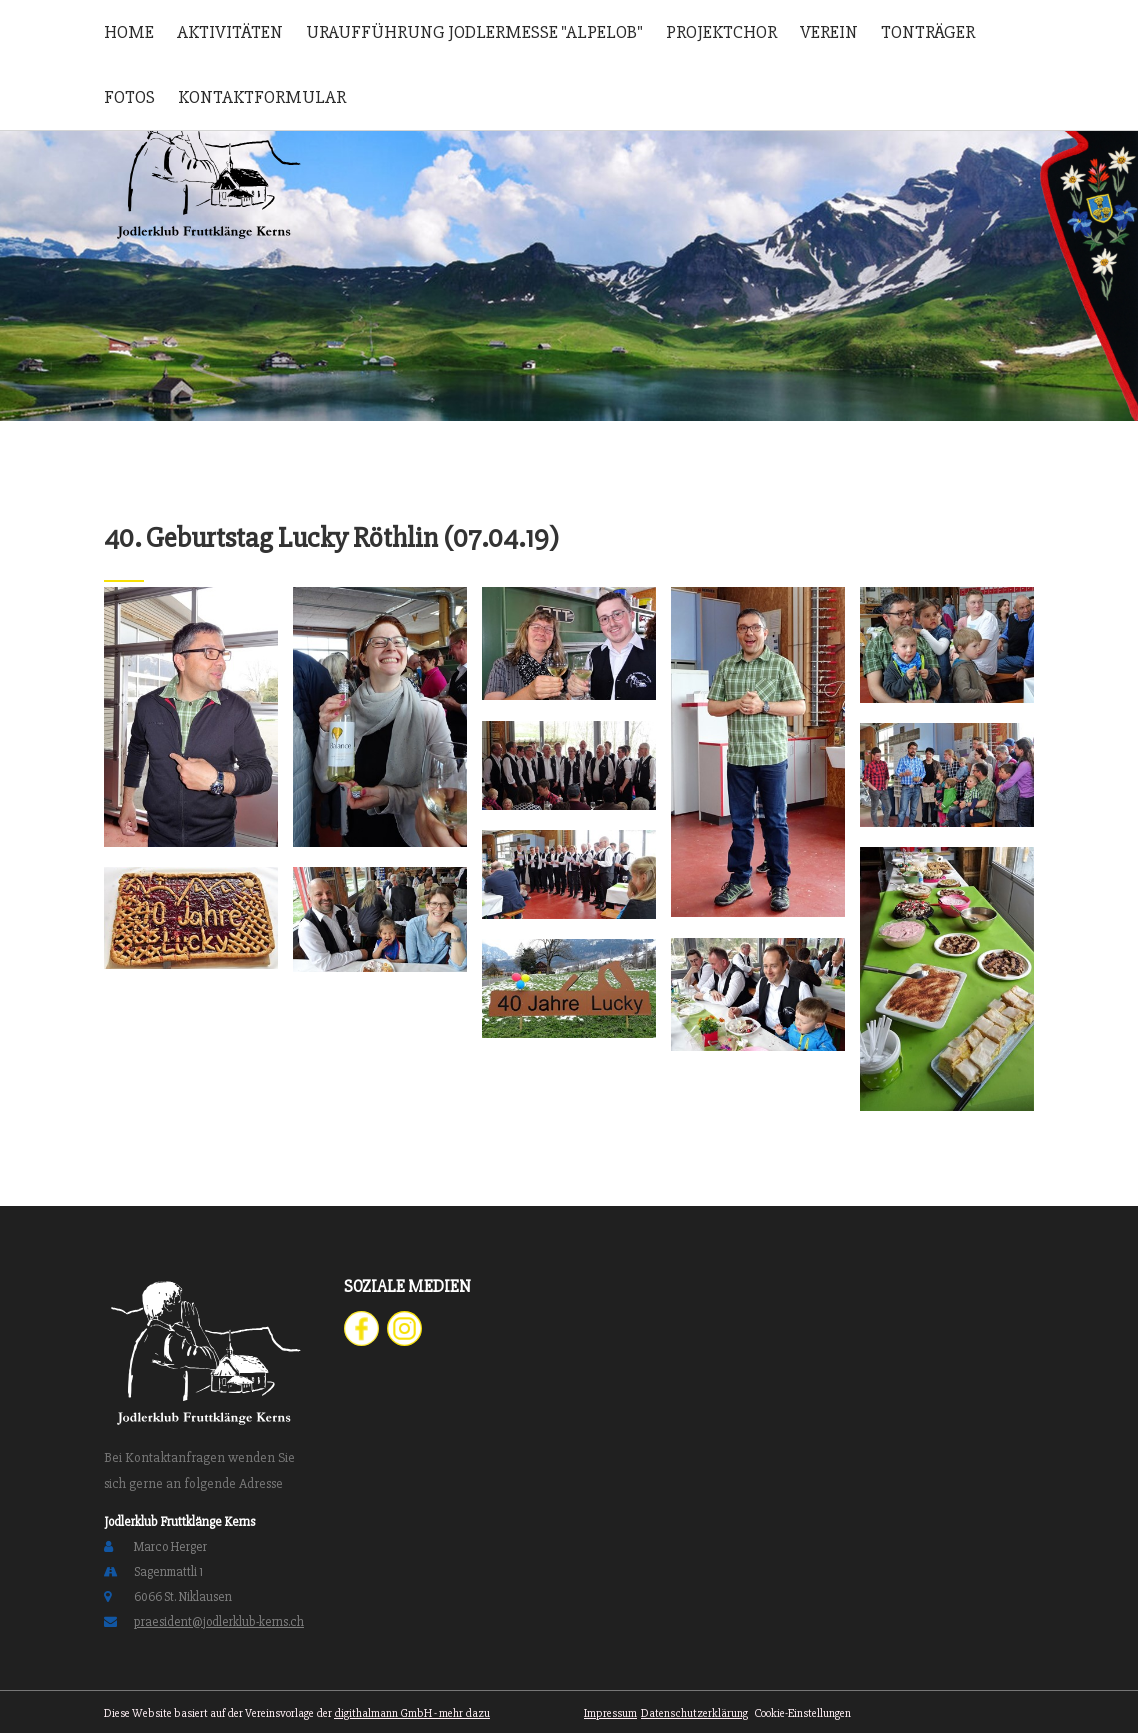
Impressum (610, 1713)
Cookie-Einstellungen (801, 1713)
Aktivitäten (230, 32)
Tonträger (928, 32)
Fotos (129, 97)
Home (129, 32)
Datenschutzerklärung (694, 1713)
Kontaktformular (262, 97)
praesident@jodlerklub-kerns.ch (219, 1622)
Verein (829, 32)
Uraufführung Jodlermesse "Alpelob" (474, 32)
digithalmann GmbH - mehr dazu (412, 1713)
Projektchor (721, 32)
